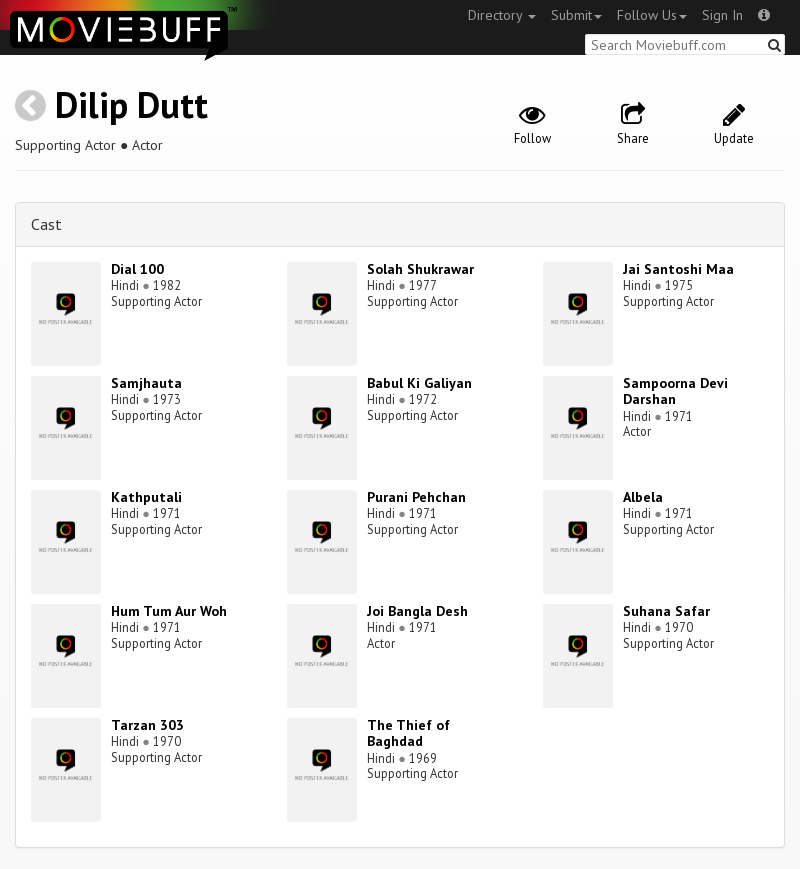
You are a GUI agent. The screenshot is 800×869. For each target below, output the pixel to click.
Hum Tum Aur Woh (169, 611)
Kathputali (146, 497)
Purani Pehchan (416, 497)
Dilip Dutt (131, 104)
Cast (46, 224)
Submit (576, 15)
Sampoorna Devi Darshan (675, 391)
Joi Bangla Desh (417, 611)
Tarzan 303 (147, 725)
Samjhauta (146, 383)
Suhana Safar (666, 611)
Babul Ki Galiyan (419, 383)
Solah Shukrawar (420, 269)
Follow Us (652, 15)
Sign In (722, 15)
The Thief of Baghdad (408, 733)
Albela (643, 497)
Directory (502, 15)
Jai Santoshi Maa (678, 269)
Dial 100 (137, 269)
